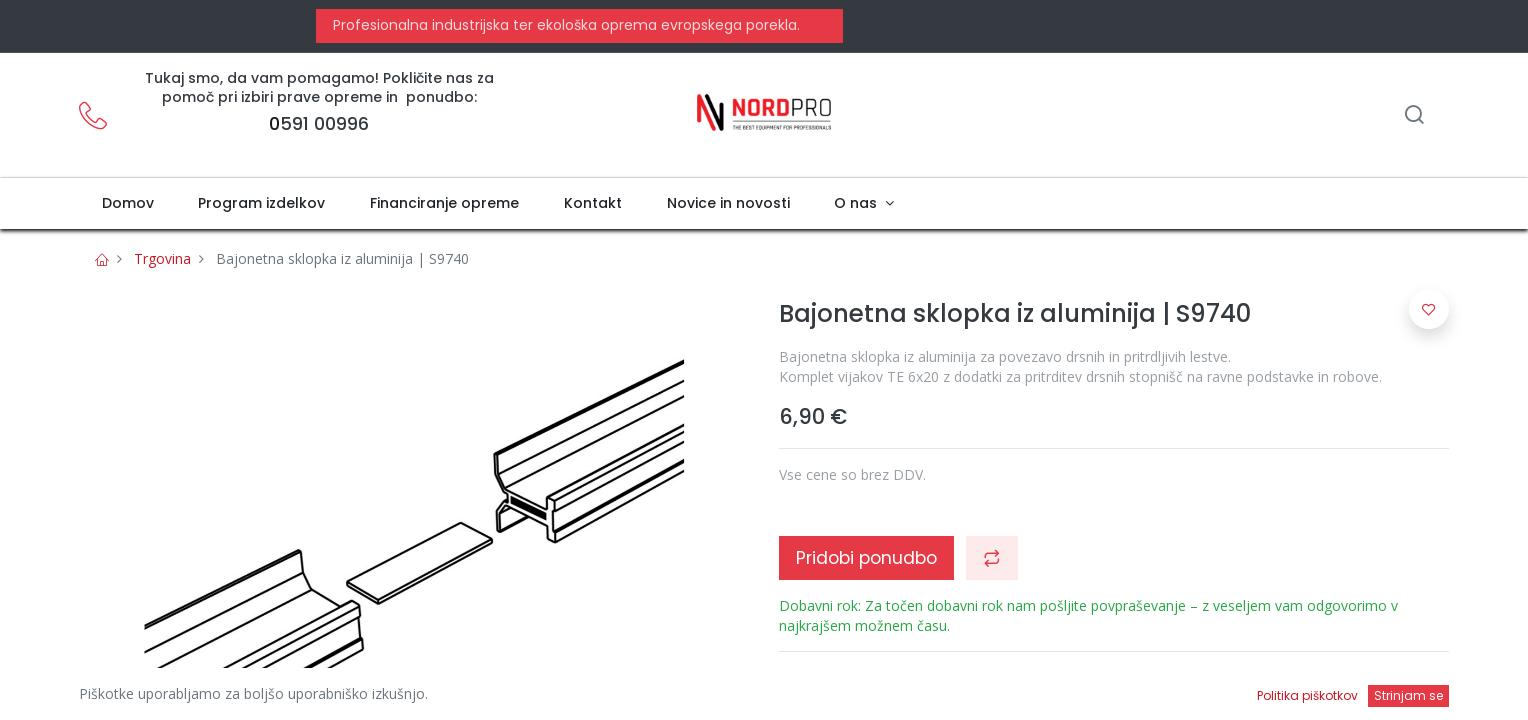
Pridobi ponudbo (866, 558)
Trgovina (162, 258)
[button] (992, 558)
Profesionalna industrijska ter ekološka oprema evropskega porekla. (564, 25)
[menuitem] (127, 204)
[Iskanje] (1414, 116)
